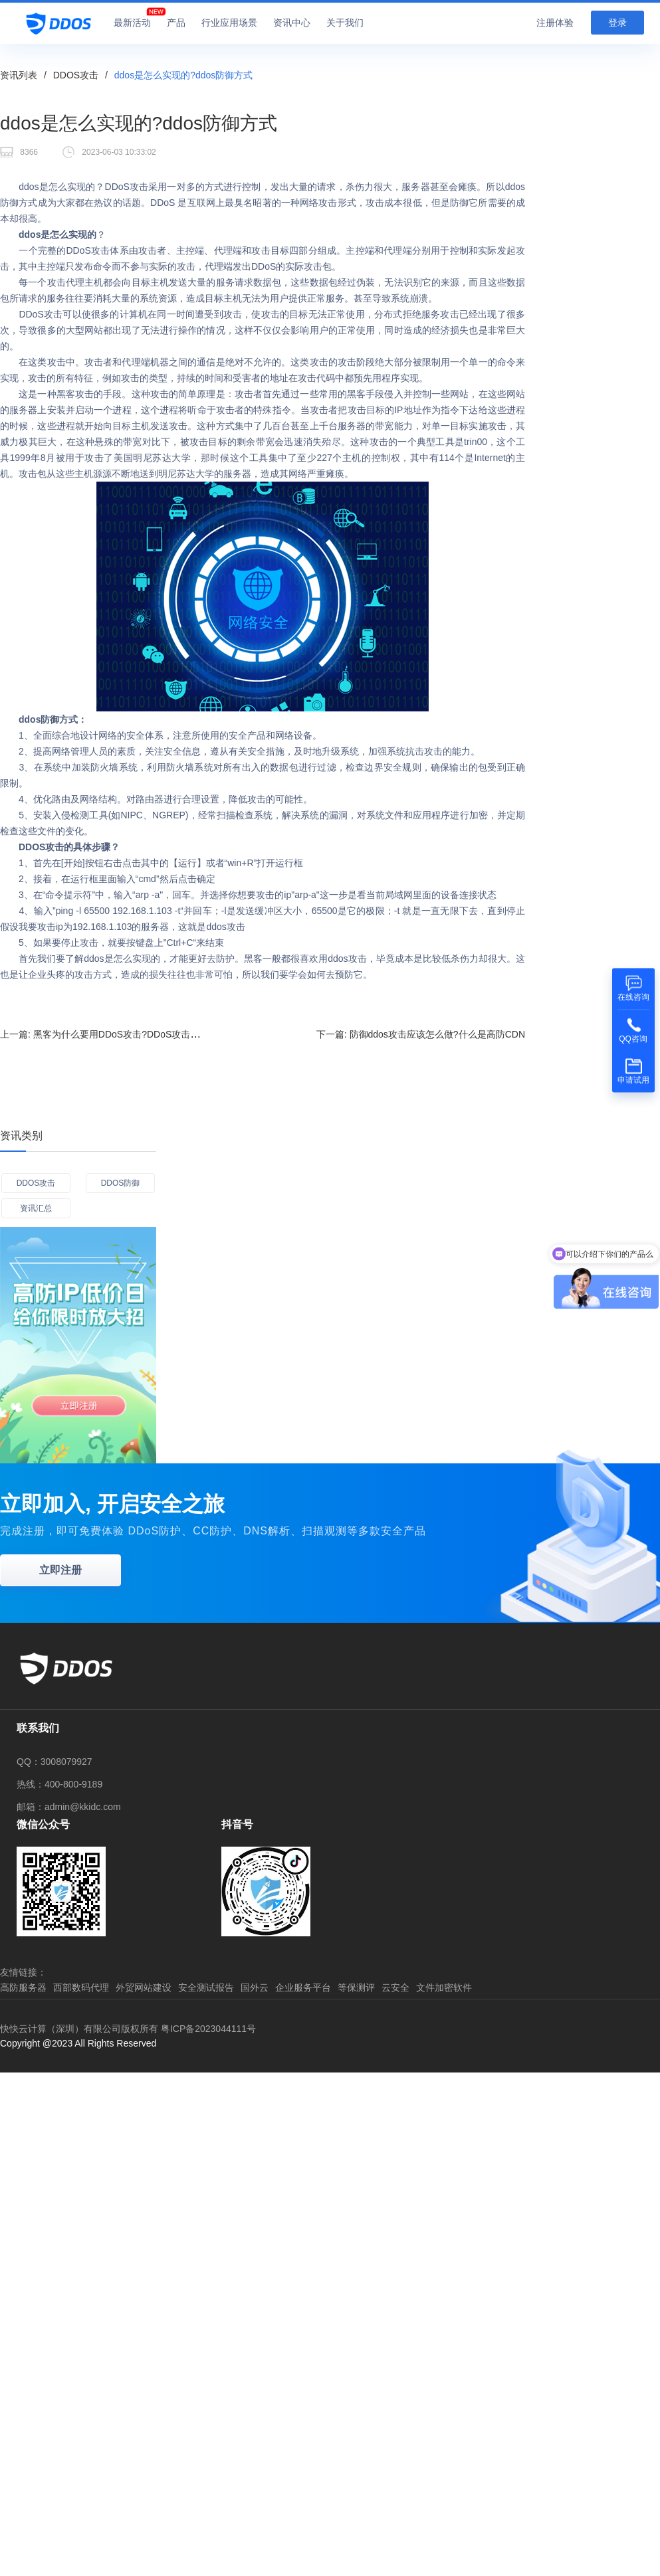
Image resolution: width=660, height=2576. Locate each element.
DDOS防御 (120, 1183)
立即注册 (60, 1570)
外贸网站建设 (143, 1987)
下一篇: (420, 1034)
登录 (617, 22)
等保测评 (356, 1987)
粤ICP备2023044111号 (208, 2028)
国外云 (255, 1987)
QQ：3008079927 (54, 1761)
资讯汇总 (36, 1208)
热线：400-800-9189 (59, 1784)
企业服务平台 (303, 1987)
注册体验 (555, 22)
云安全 (395, 1987)
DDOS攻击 (75, 75)
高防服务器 (23, 1987)
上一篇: (118, 1034)
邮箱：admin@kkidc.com (69, 1806)
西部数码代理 (81, 1987)
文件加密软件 (444, 1987)
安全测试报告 (206, 1987)
